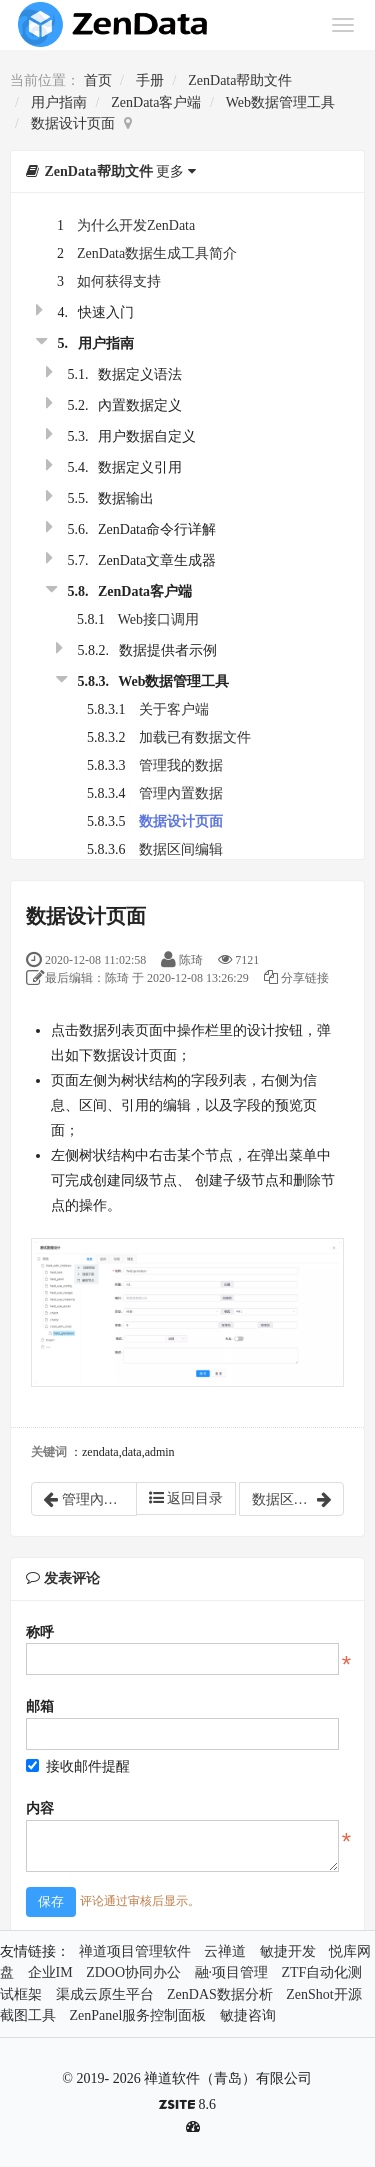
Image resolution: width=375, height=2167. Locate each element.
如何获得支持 (119, 281)
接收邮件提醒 (78, 1766)
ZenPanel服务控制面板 (138, 2015)
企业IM (50, 1972)
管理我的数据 (181, 765)
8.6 (187, 2106)
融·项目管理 (232, 1972)
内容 (40, 1808)
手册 (150, 80)
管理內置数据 (181, 793)
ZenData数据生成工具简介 (157, 253)
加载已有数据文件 (195, 737)
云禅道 (225, 1951)
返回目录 (186, 1498)
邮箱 (40, 1706)
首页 (98, 80)
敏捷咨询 (248, 2015)
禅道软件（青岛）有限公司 (228, 2078)
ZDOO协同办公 (133, 1972)
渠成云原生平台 (105, 1994)
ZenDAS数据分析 (220, 1994)
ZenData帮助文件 (240, 80)
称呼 (40, 1632)
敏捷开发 (288, 1951)
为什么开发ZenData (136, 225)
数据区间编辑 (181, 849)
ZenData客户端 (156, 102)
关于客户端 (174, 709)
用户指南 (59, 102)
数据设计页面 (73, 123)
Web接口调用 (158, 619)
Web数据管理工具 (280, 102)
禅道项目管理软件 (135, 1951)
